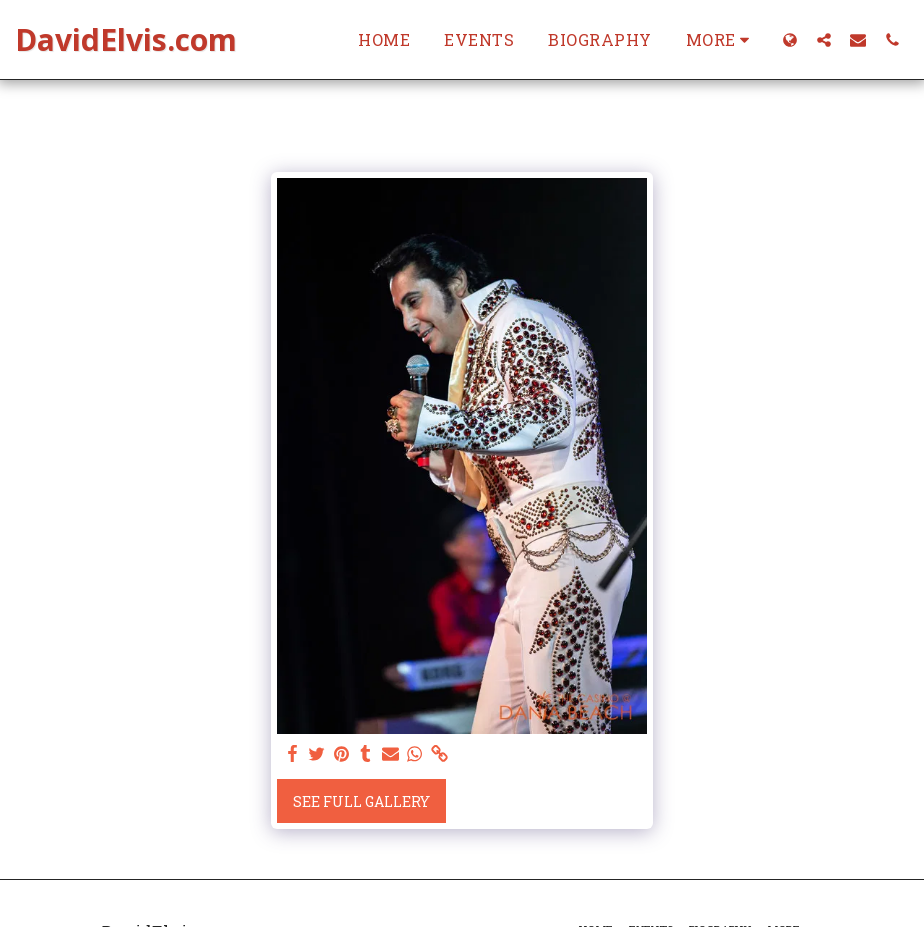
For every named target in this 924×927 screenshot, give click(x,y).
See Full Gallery (361, 801)
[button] (824, 39)
